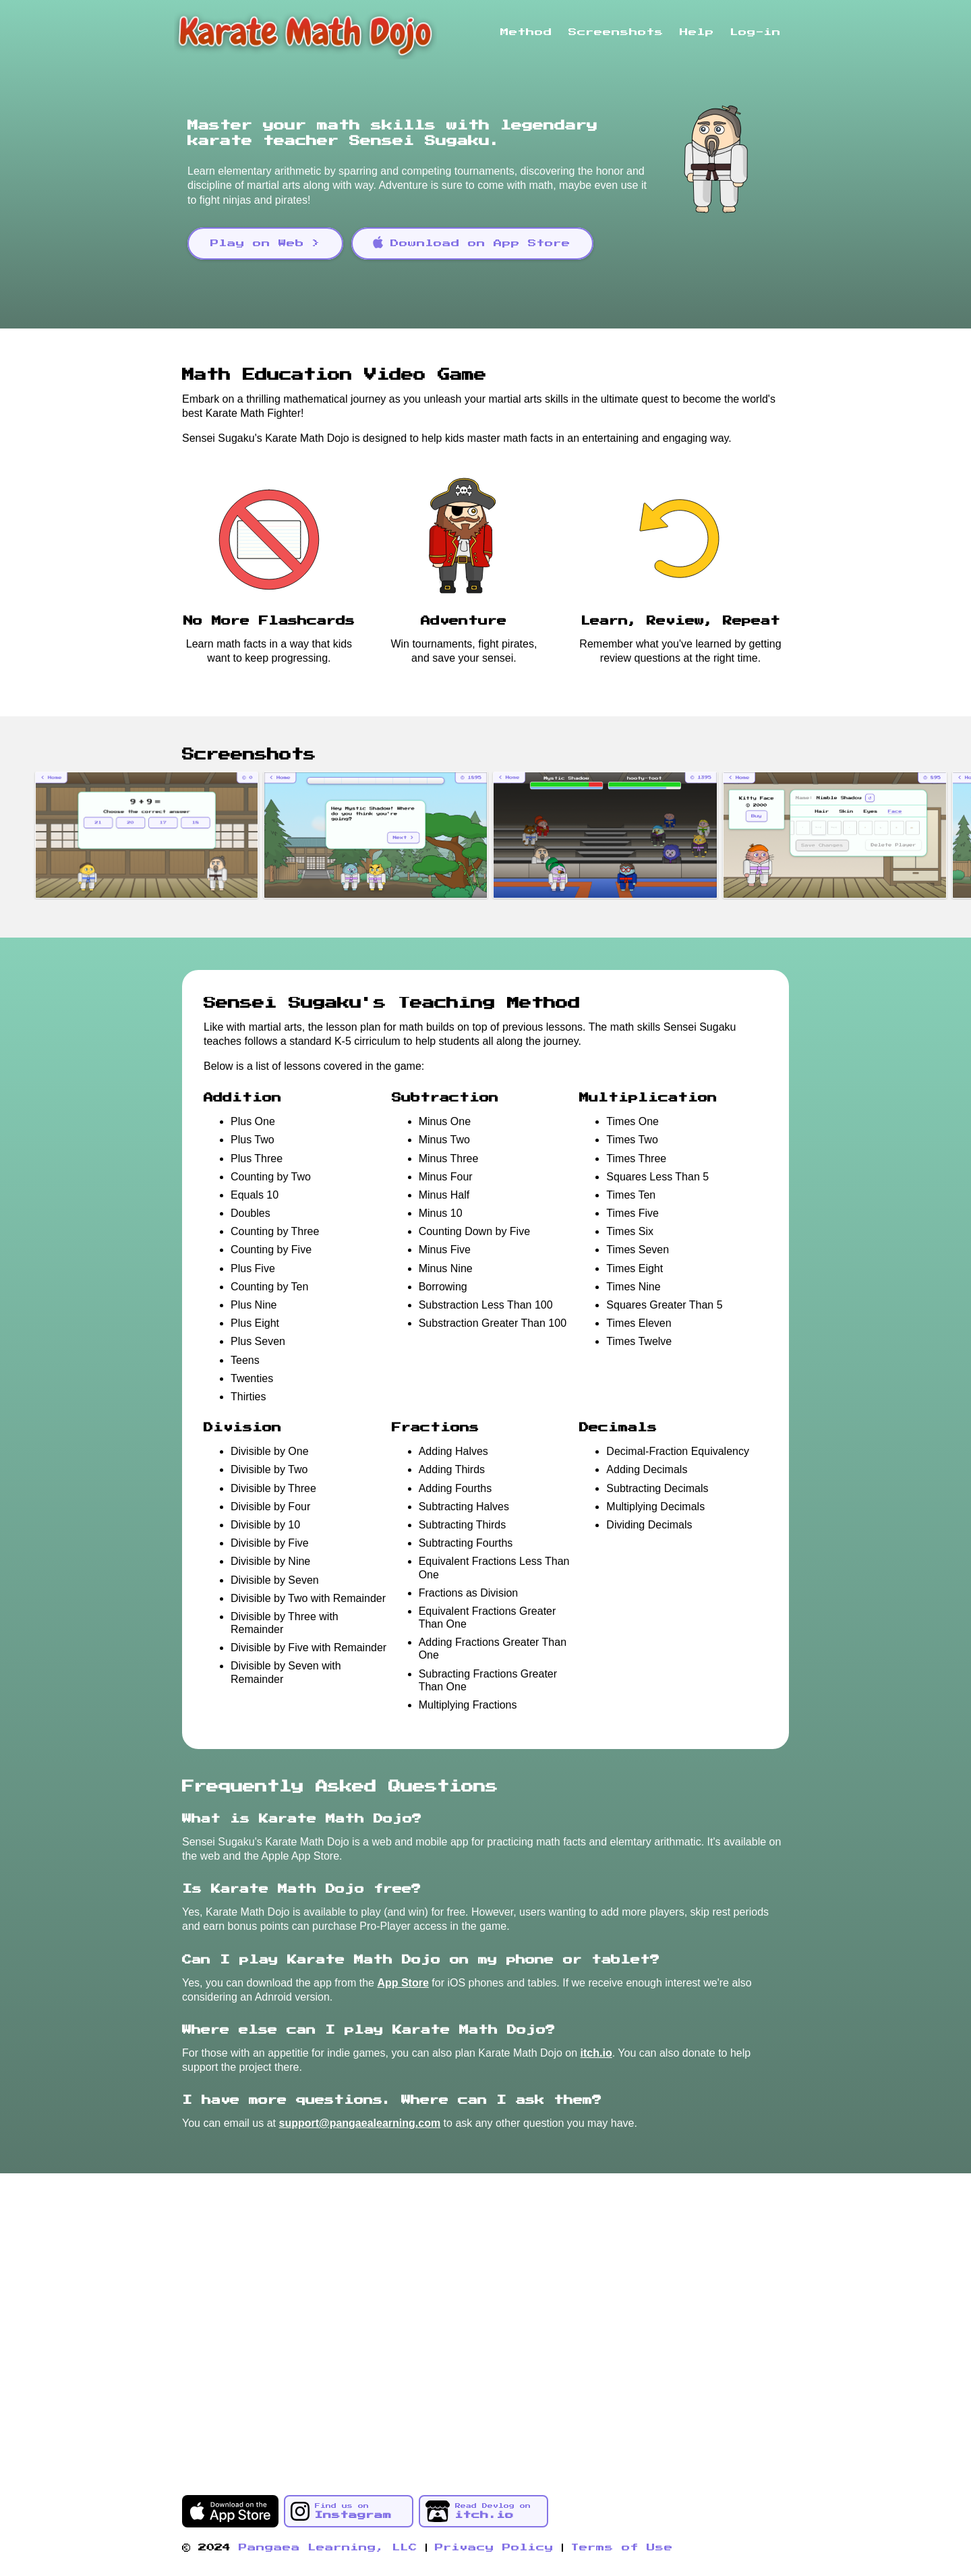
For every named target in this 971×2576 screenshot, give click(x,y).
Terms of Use (622, 2548)
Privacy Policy (494, 2548)
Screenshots (616, 32)
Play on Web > (265, 243)
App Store (402, 1982)
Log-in (755, 32)
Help (697, 32)
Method (526, 32)
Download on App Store (471, 242)
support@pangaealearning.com (360, 2123)
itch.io (596, 2053)
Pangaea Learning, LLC (328, 2548)
